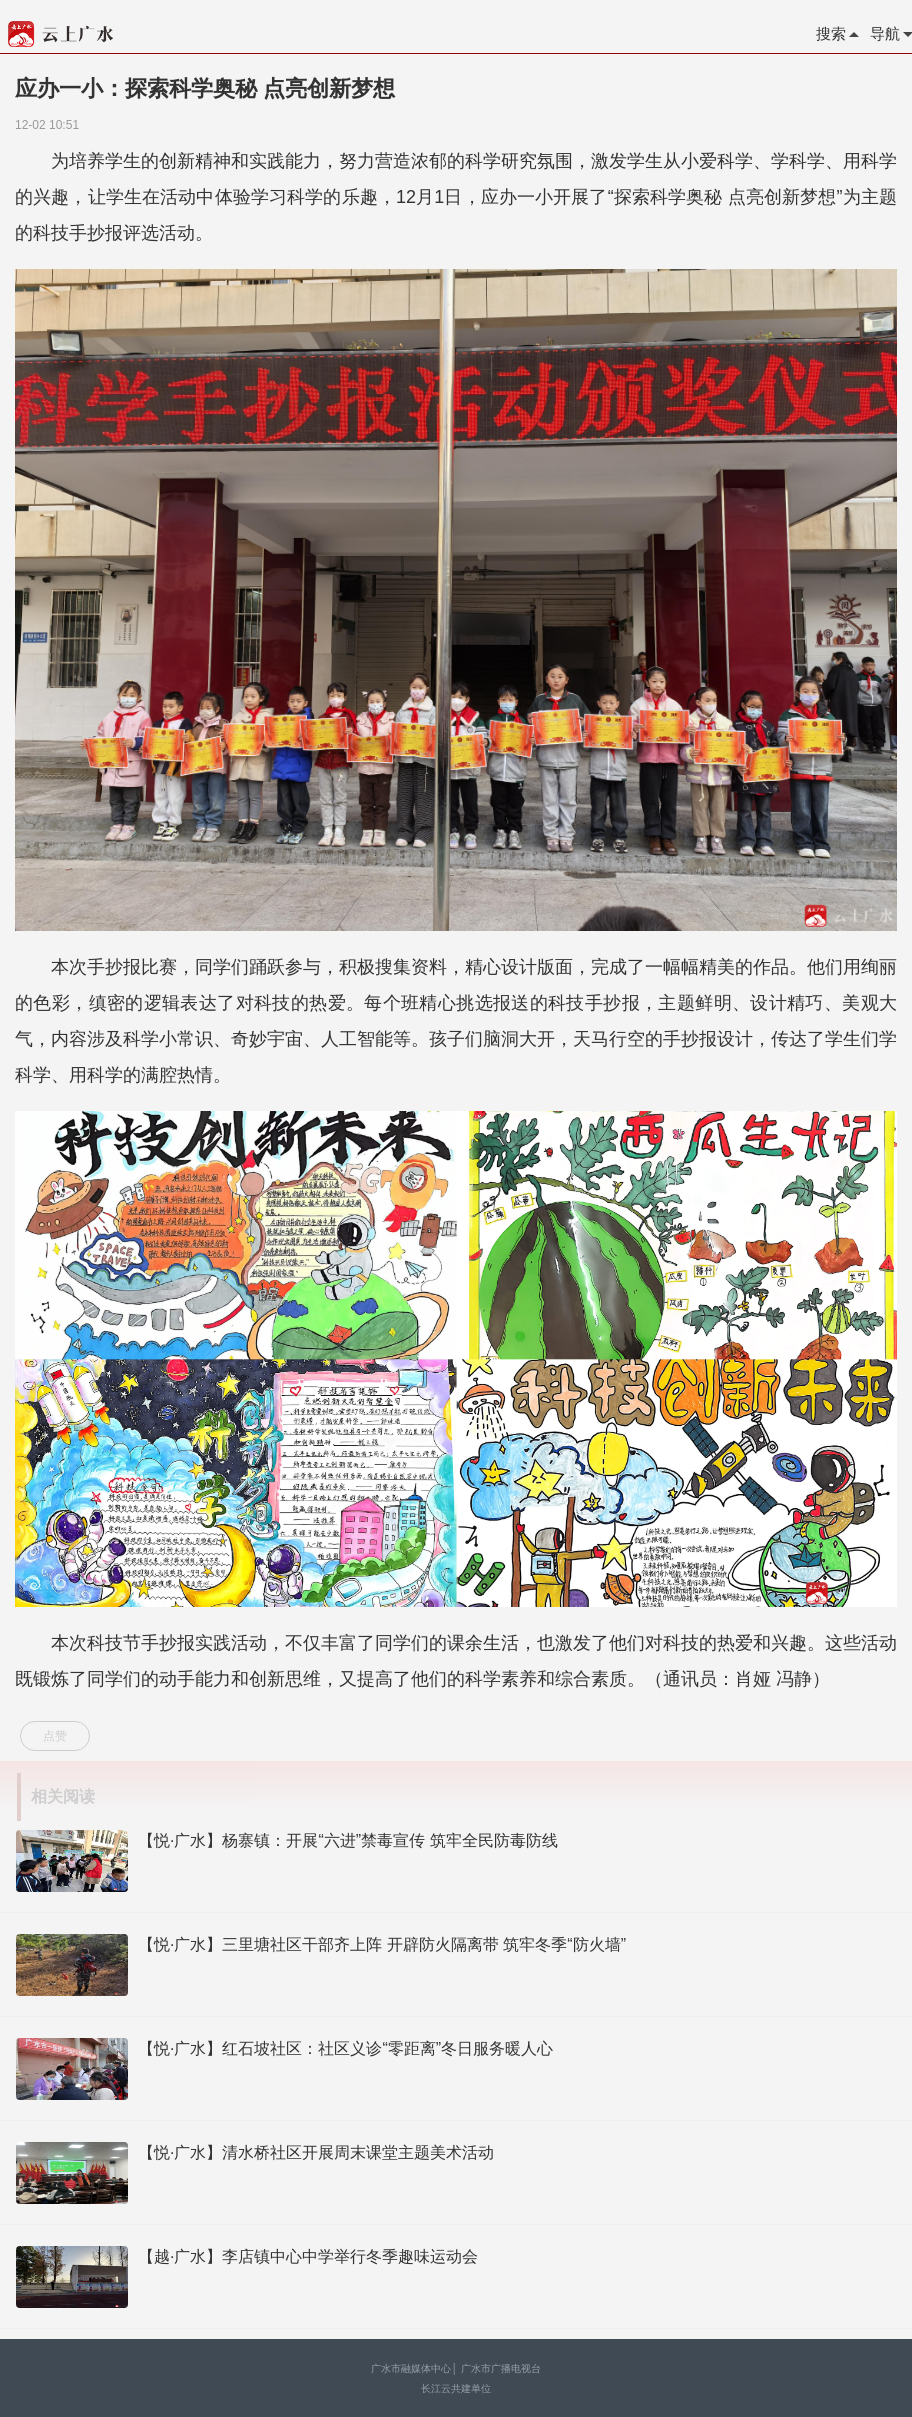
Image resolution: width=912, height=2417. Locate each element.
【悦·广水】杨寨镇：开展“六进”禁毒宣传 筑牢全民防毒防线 (348, 1840)
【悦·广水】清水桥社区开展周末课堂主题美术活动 (316, 2152)
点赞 (55, 1736)
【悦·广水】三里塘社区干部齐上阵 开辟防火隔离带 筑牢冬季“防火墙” (382, 1944)
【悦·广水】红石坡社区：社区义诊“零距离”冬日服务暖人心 (345, 2048)
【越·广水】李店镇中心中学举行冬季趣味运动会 (308, 2256)
